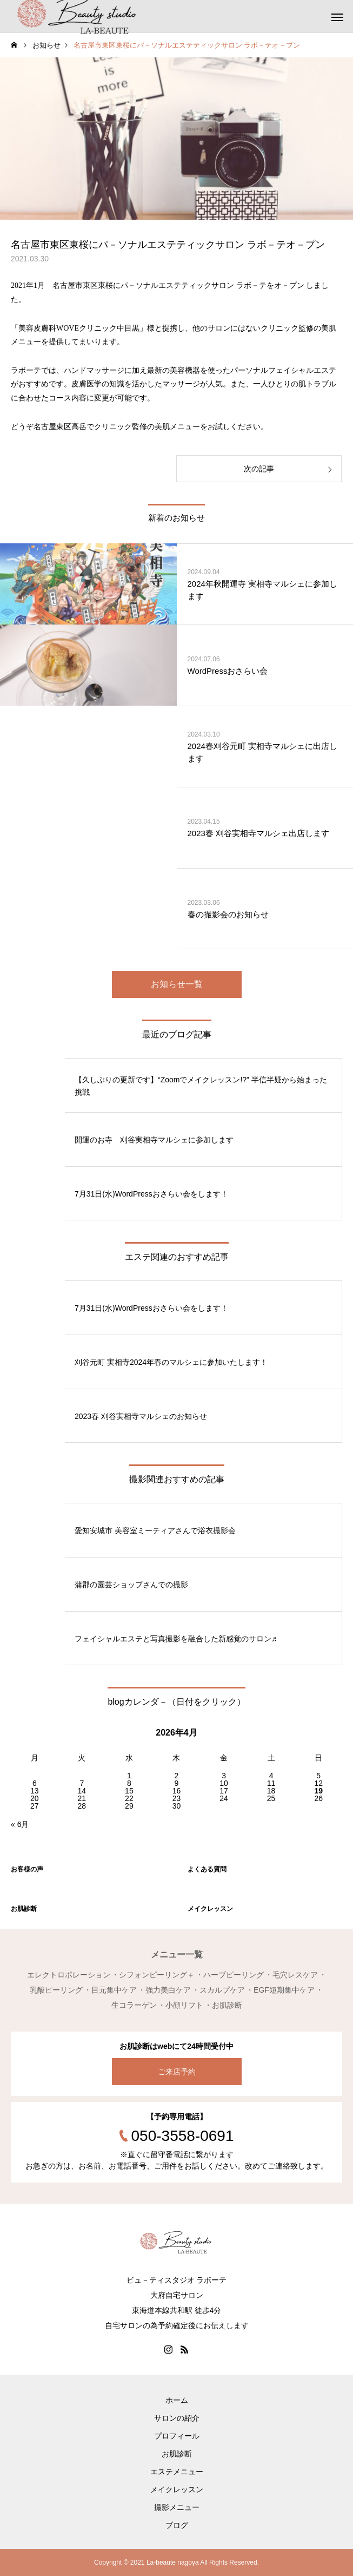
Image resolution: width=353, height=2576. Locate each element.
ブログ (176, 2525)
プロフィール (176, 2436)
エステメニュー (176, 2471)
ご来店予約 (177, 2071)
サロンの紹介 (176, 2418)
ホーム (176, 2400)
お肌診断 (177, 2453)
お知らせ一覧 (177, 984)
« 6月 (20, 1824)
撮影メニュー (176, 2507)
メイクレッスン (176, 2489)
